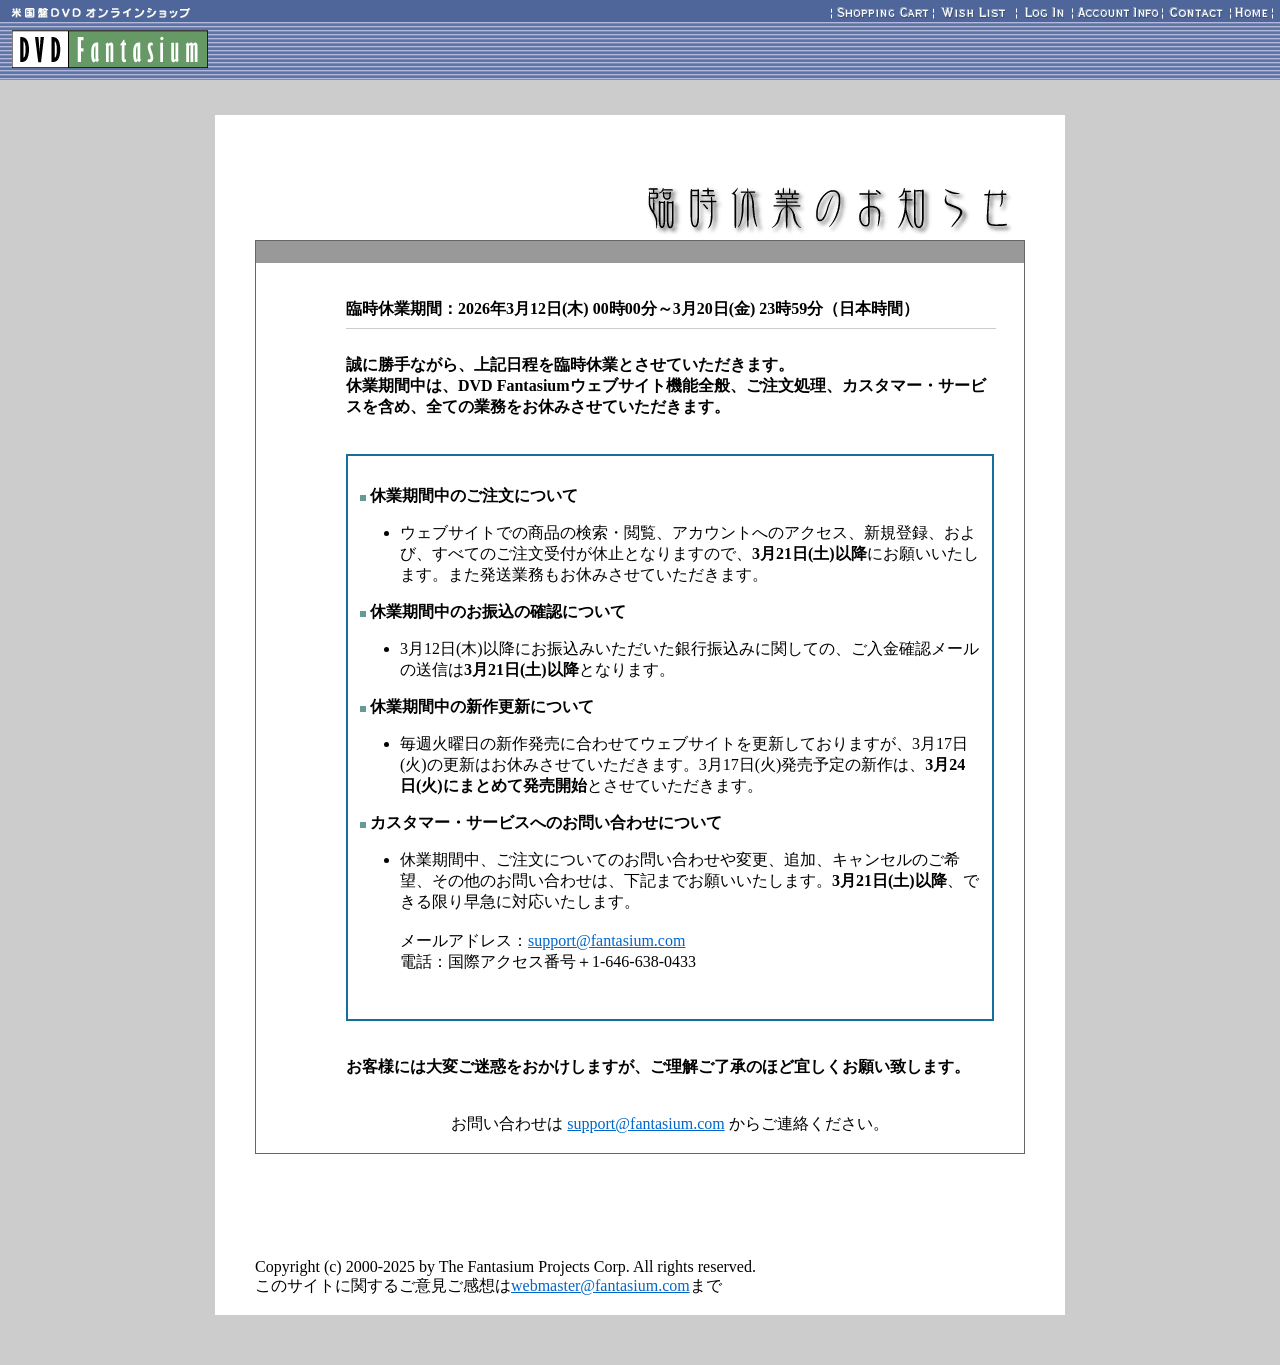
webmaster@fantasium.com (600, 1285)
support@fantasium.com (606, 940)
